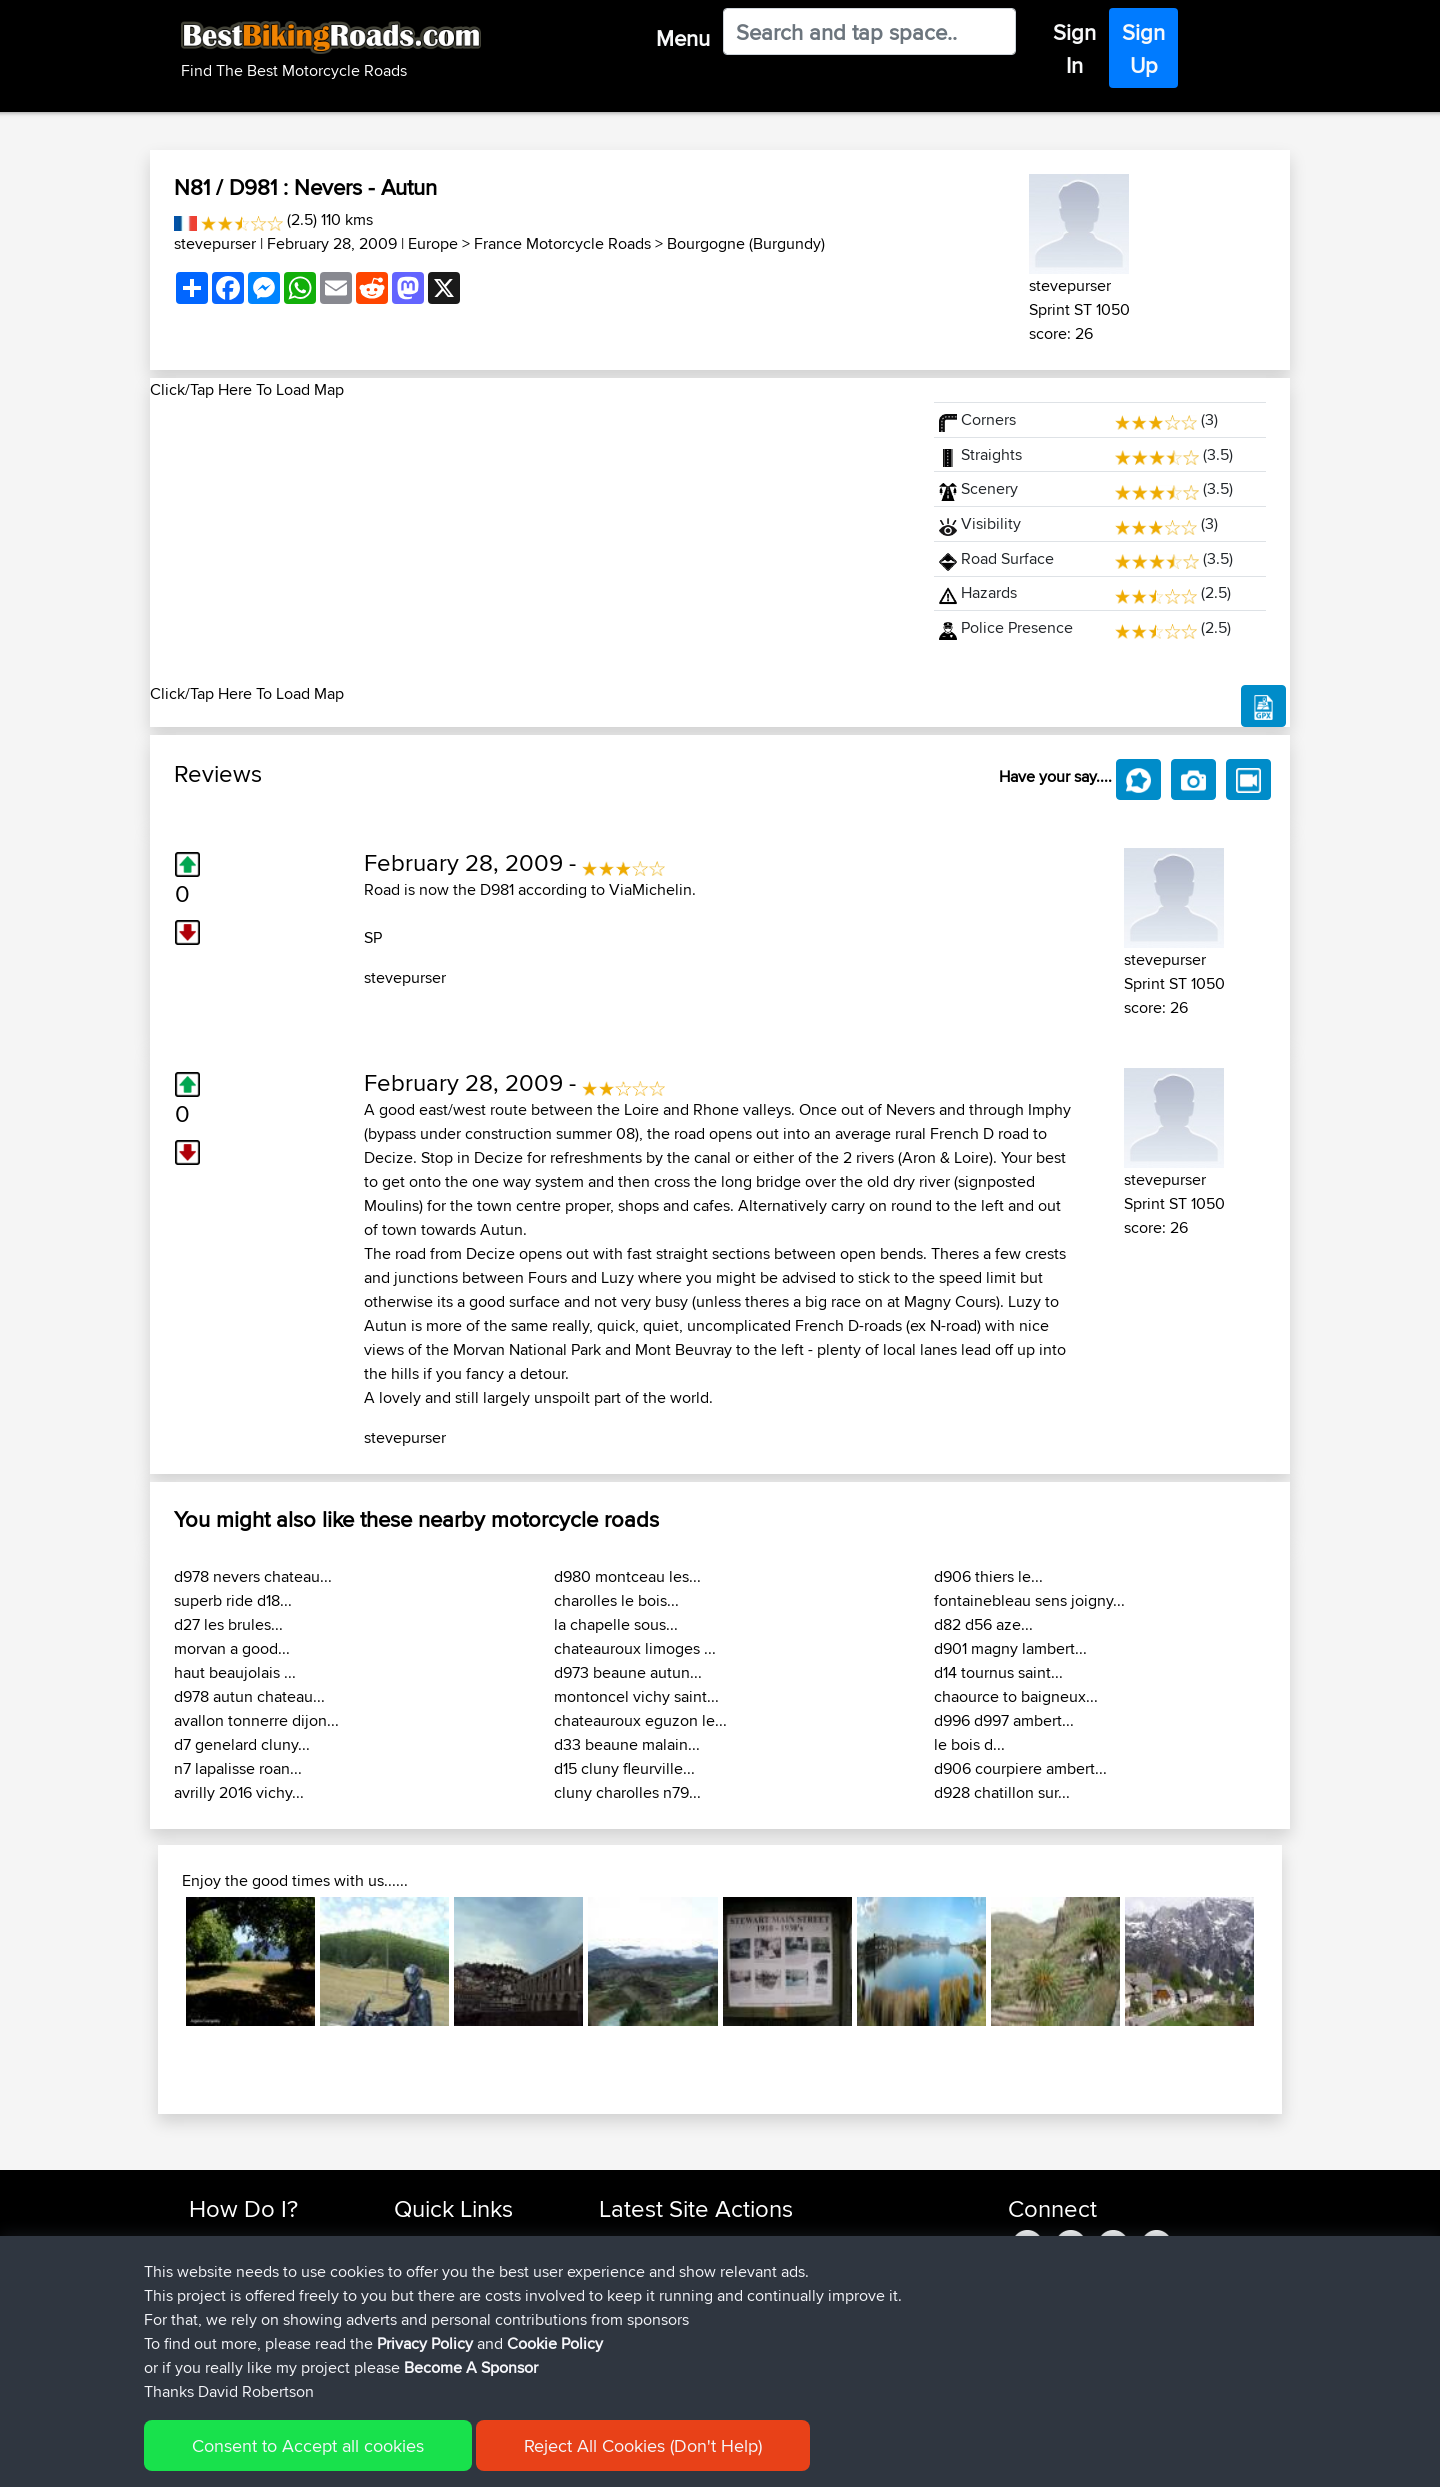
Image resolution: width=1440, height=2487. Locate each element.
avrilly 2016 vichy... (239, 1792)
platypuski (634, 2265)
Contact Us (430, 2337)
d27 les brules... (228, 1624)
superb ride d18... (233, 1600)
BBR (731, 2241)
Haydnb (627, 2361)
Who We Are (434, 2313)
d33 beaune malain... (627, 1744)
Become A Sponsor (252, 2337)
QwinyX (625, 2337)
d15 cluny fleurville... (624, 1768)
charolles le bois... (616, 1600)
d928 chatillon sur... (1002, 1792)
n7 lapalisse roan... (238, 1768)
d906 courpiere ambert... (1020, 1768)
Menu (683, 38)
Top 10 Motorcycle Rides (473, 2241)
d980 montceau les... (627, 1576)
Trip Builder (431, 2289)
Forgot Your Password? (265, 2313)
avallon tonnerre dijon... (256, 1720)
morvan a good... (232, 1648)
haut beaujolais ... (235, 1672)
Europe (433, 243)
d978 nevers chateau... (253, 1576)
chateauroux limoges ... (635, 1648)
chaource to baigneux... (1016, 1696)
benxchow (634, 2241)
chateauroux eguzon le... (640, 1720)
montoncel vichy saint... (636, 1696)
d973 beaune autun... (628, 1672)
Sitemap (375, 2457)
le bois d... (969, 1744)
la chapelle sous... (616, 1624)
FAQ (202, 2361)
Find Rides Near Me (253, 2241)
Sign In (1074, 48)
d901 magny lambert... (1010, 1648)
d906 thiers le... (988, 1576)
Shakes (625, 2313)
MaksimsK (634, 2289)
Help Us (420, 2361)
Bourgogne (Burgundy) (746, 243)
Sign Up (1143, 48)
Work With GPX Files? (258, 2289)
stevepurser (215, 243)
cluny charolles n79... (627, 1792)
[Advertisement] (530, 542)
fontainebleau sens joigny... (1029, 1600)
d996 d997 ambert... (1004, 1720)
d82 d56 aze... (983, 1624)
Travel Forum (436, 2265)
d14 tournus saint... (998, 1672)
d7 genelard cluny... (242, 1744)
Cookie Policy (556, 2457)
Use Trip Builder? (244, 2265)
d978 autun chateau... (249, 1696)
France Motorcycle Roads (562, 243)
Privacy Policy (457, 2457)
